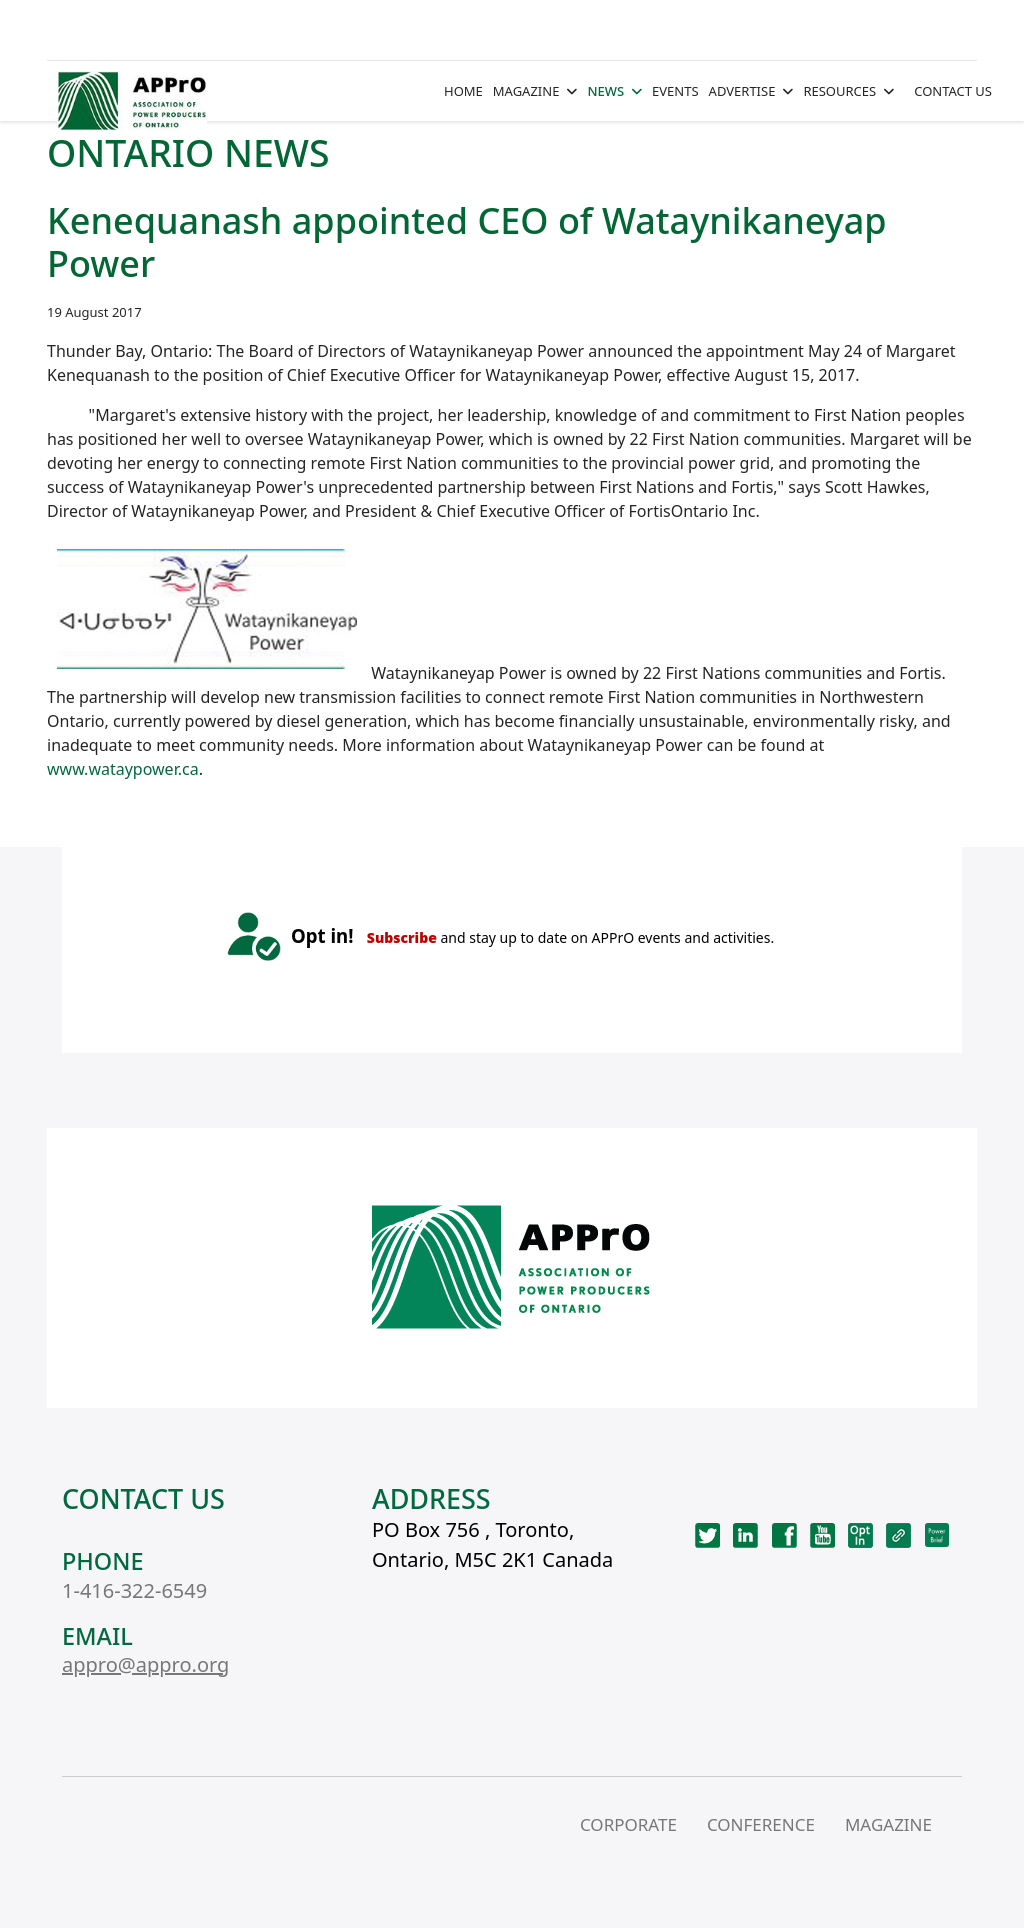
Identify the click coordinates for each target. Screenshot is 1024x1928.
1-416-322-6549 (134, 1590)
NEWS (605, 91)
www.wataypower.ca (123, 769)
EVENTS (675, 91)
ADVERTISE (742, 91)
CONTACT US (953, 91)
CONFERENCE (761, 1824)
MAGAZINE (526, 91)
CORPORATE (628, 1824)
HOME (463, 91)
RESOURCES (839, 91)
